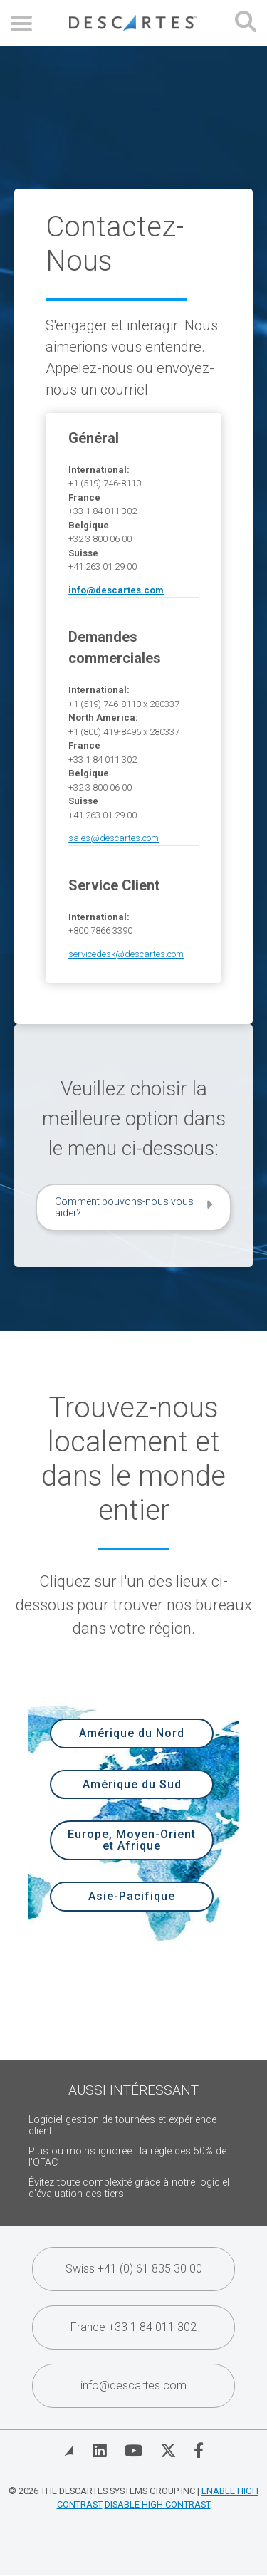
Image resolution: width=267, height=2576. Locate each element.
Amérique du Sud (132, 1784)
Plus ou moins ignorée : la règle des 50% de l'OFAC (127, 2157)
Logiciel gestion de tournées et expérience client (122, 2125)
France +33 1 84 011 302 (133, 2327)
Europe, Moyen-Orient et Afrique (132, 1839)
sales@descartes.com (113, 838)
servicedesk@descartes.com (126, 954)
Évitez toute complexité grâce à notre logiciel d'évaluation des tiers (128, 2188)
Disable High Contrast (158, 2504)
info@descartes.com (133, 2385)
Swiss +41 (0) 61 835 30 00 (134, 2268)
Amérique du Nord (131, 1733)
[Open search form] (245, 23)
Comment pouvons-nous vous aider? (124, 1207)
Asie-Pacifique (131, 1896)
